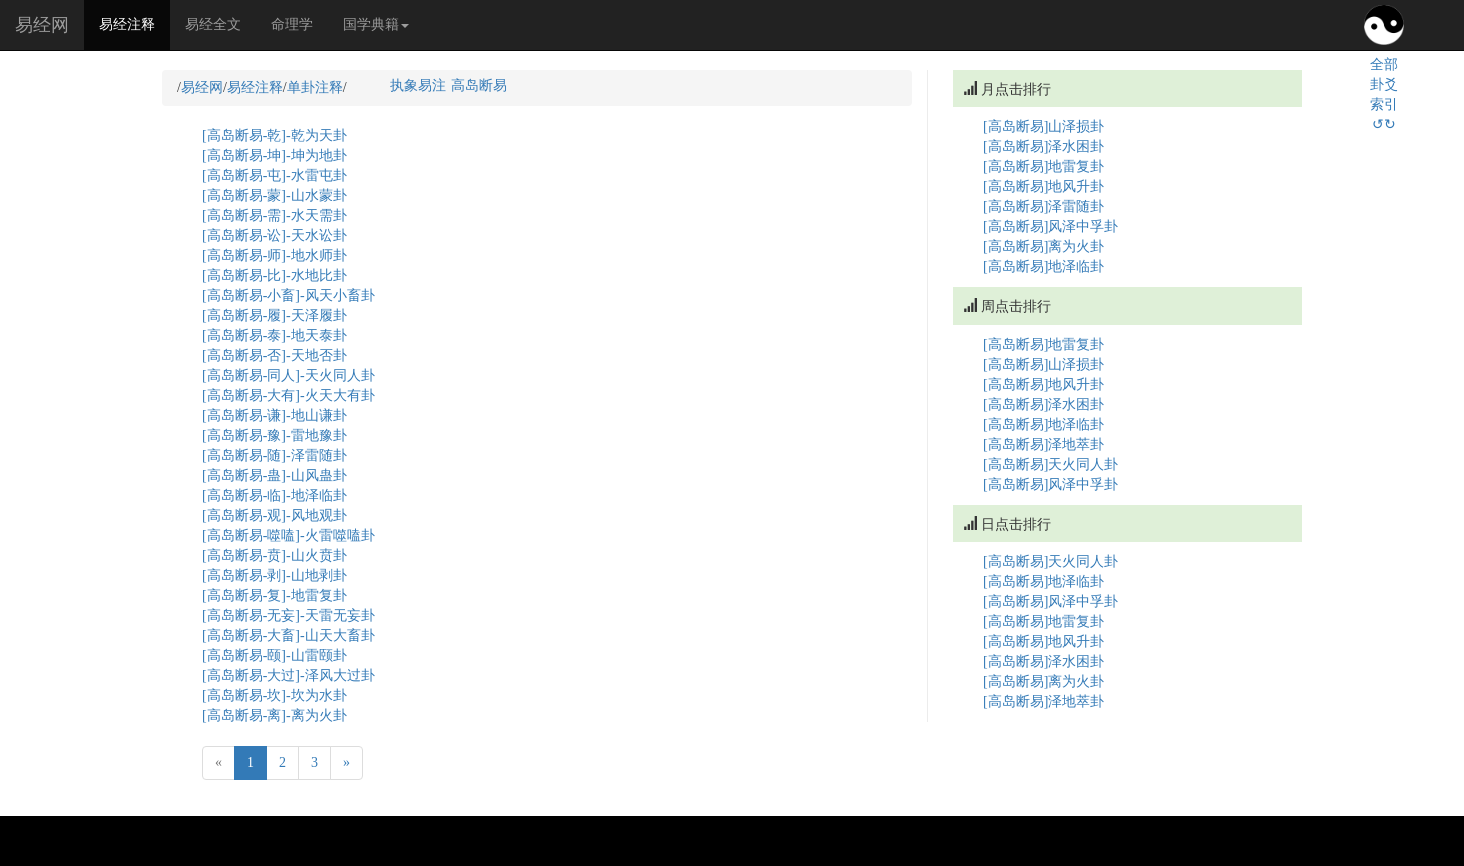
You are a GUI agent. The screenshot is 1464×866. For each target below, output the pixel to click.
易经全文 (213, 24)
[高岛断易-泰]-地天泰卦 (274, 335)
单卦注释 (315, 87)
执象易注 (418, 85)
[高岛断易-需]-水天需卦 (274, 215)
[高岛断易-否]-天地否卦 (274, 355)
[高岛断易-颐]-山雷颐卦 (274, 655)
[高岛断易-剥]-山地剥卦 (274, 575)
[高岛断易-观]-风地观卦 (274, 515)
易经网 (42, 25)
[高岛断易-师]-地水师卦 (274, 255)
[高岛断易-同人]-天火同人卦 (288, 375)
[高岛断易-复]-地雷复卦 (274, 595)
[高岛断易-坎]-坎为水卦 (274, 695)
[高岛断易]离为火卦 (1043, 246)
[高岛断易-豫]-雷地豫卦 (274, 435)
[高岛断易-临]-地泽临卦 (274, 495)
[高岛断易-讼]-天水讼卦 (274, 235)
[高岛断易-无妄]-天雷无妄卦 (288, 615)
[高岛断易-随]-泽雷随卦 (274, 455)
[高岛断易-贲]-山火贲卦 (274, 555)
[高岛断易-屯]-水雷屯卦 (274, 175)
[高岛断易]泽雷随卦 (1043, 206)
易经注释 (134, 23)
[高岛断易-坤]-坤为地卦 (274, 155)
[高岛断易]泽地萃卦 (1043, 444)
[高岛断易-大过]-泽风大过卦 (288, 675)
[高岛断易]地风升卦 (1043, 186)
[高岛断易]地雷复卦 (1043, 166)
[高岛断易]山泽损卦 (1043, 126)
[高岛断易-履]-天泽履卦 (274, 315)
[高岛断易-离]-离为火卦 (274, 715)
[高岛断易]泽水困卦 (1043, 146)
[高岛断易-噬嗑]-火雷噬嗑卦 (288, 535)
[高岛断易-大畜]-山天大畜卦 (288, 635)
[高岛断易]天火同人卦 (1050, 464)
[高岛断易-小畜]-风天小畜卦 (288, 295)
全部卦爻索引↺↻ (1384, 94)
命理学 (292, 24)
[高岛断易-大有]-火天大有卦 (288, 395)
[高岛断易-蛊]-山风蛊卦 (274, 475)
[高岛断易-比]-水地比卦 (274, 275)
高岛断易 (479, 85)
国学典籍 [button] (376, 24)
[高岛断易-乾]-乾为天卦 (274, 135)
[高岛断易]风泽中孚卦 (1050, 226)
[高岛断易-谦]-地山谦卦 (274, 415)
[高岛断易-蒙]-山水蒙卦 (274, 195)
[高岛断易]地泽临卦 (1043, 266)
